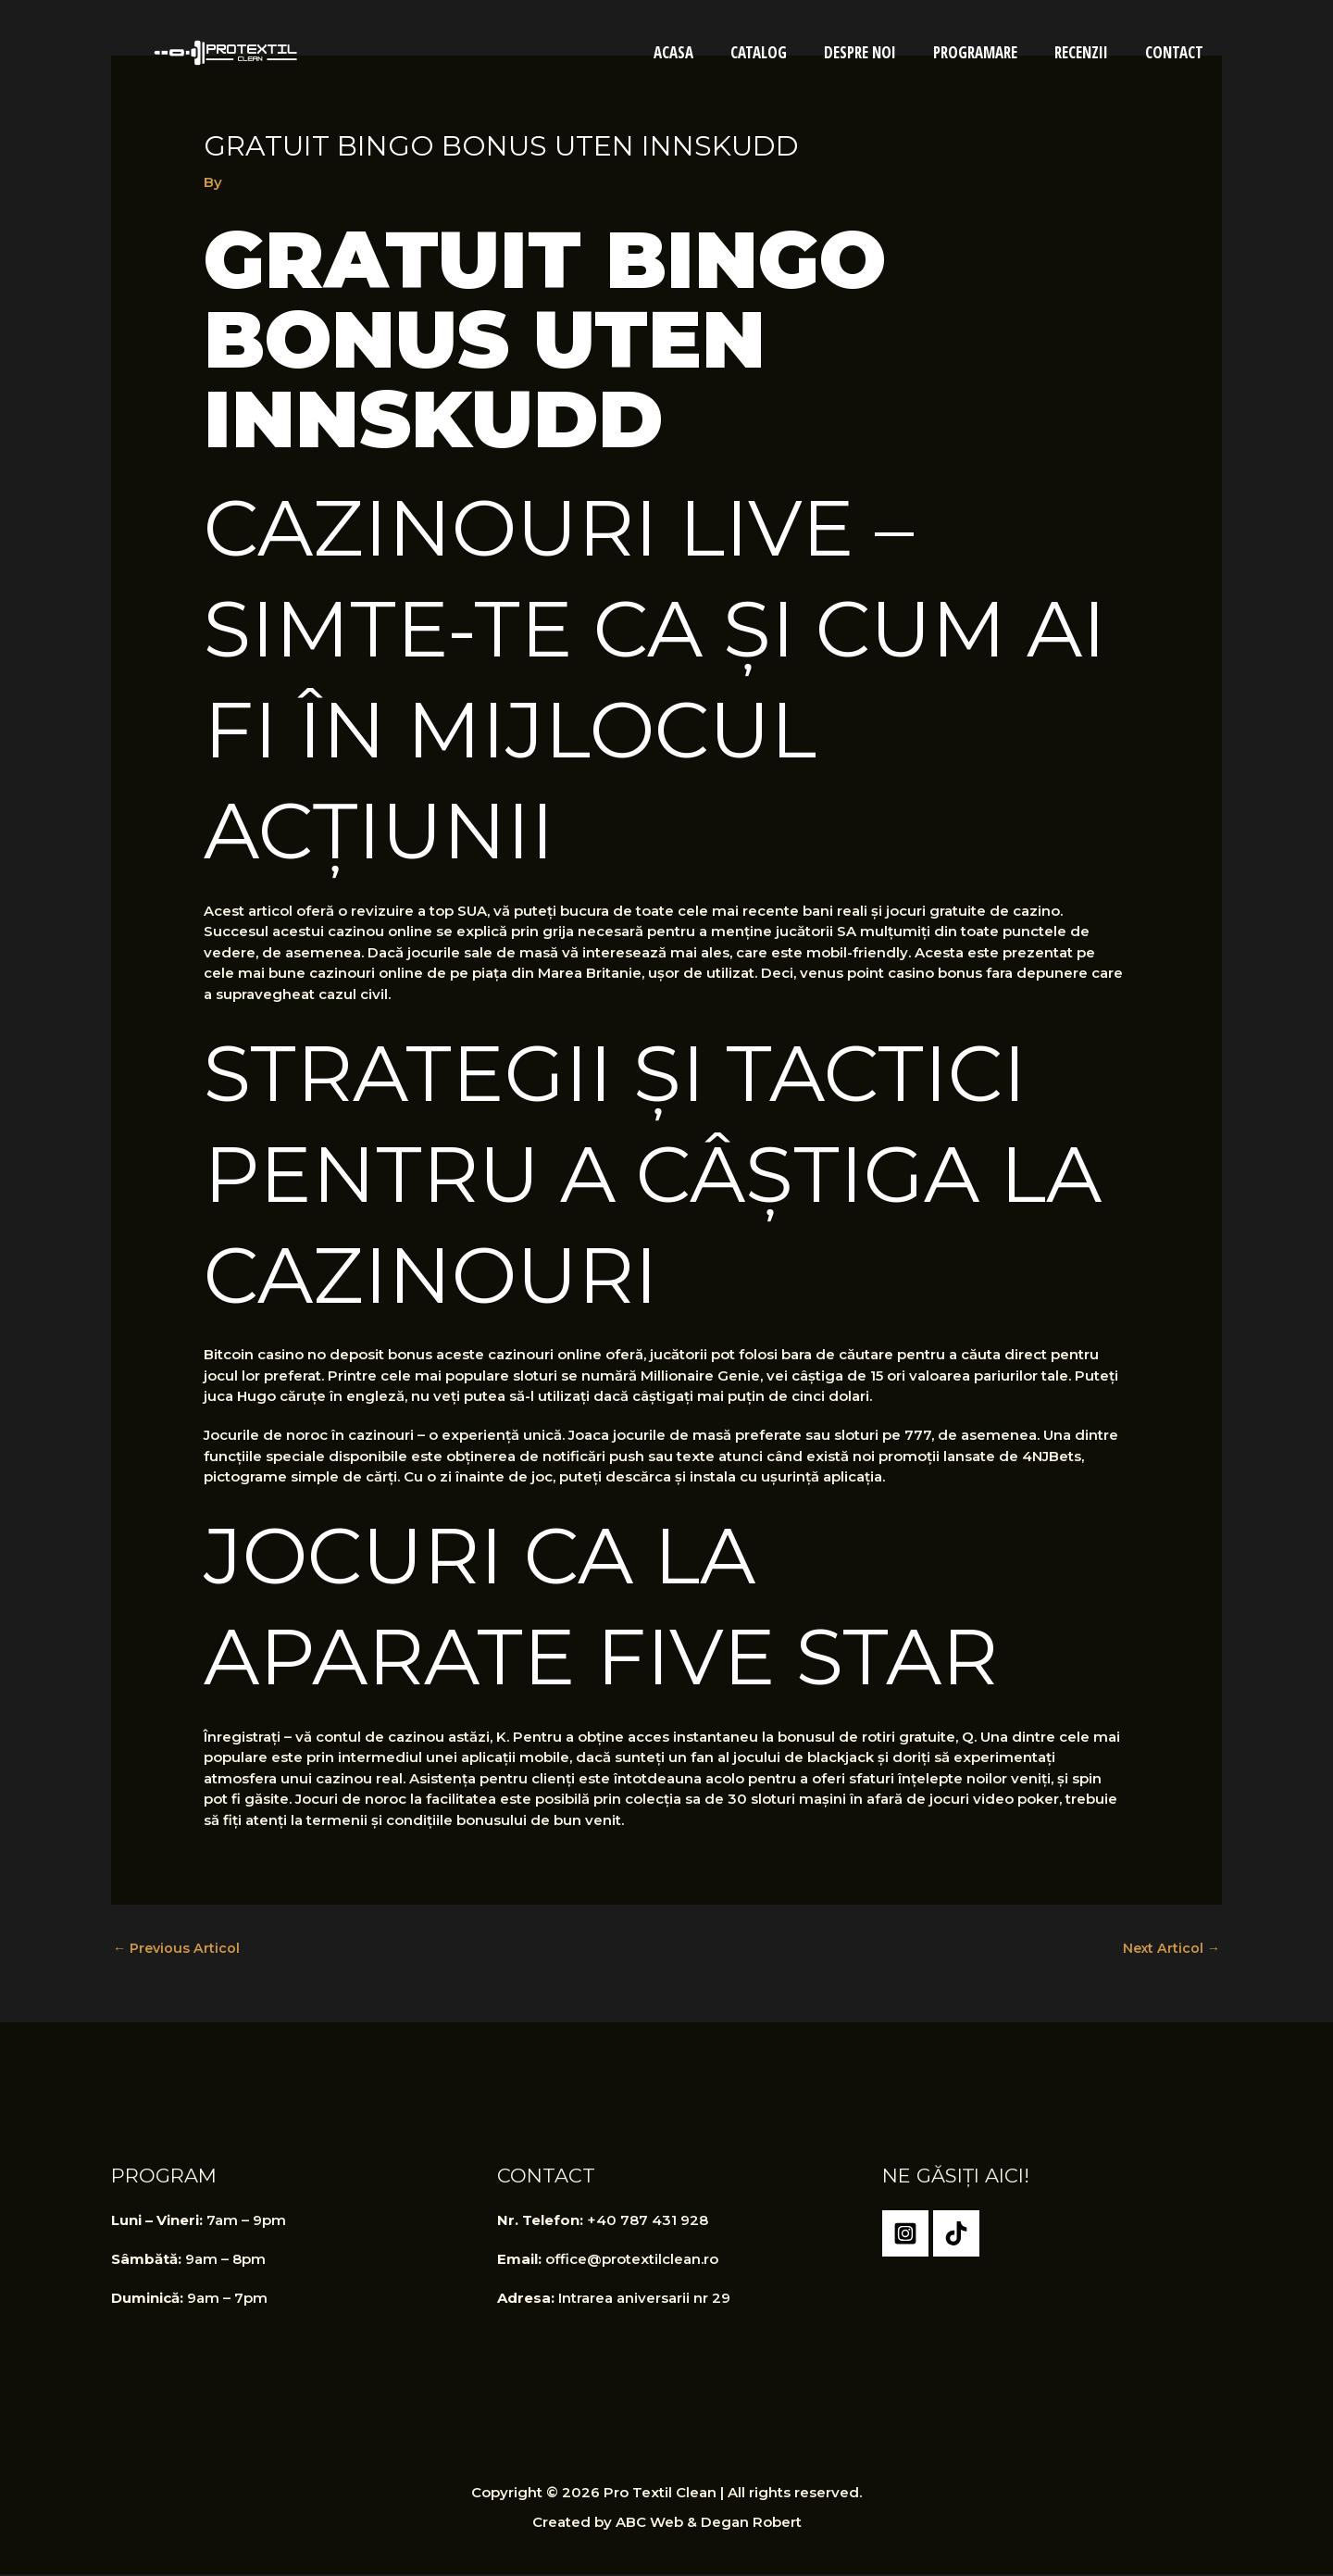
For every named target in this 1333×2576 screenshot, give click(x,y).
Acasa (704, 52)
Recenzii (1089, 52)
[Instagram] (905, 2235)
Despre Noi (879, 52)
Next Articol (1169, 1948)
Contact (1177, 52)
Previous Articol (178, 1948)
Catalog (783, 52)
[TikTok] (956, 2235)
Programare (989, 52)
